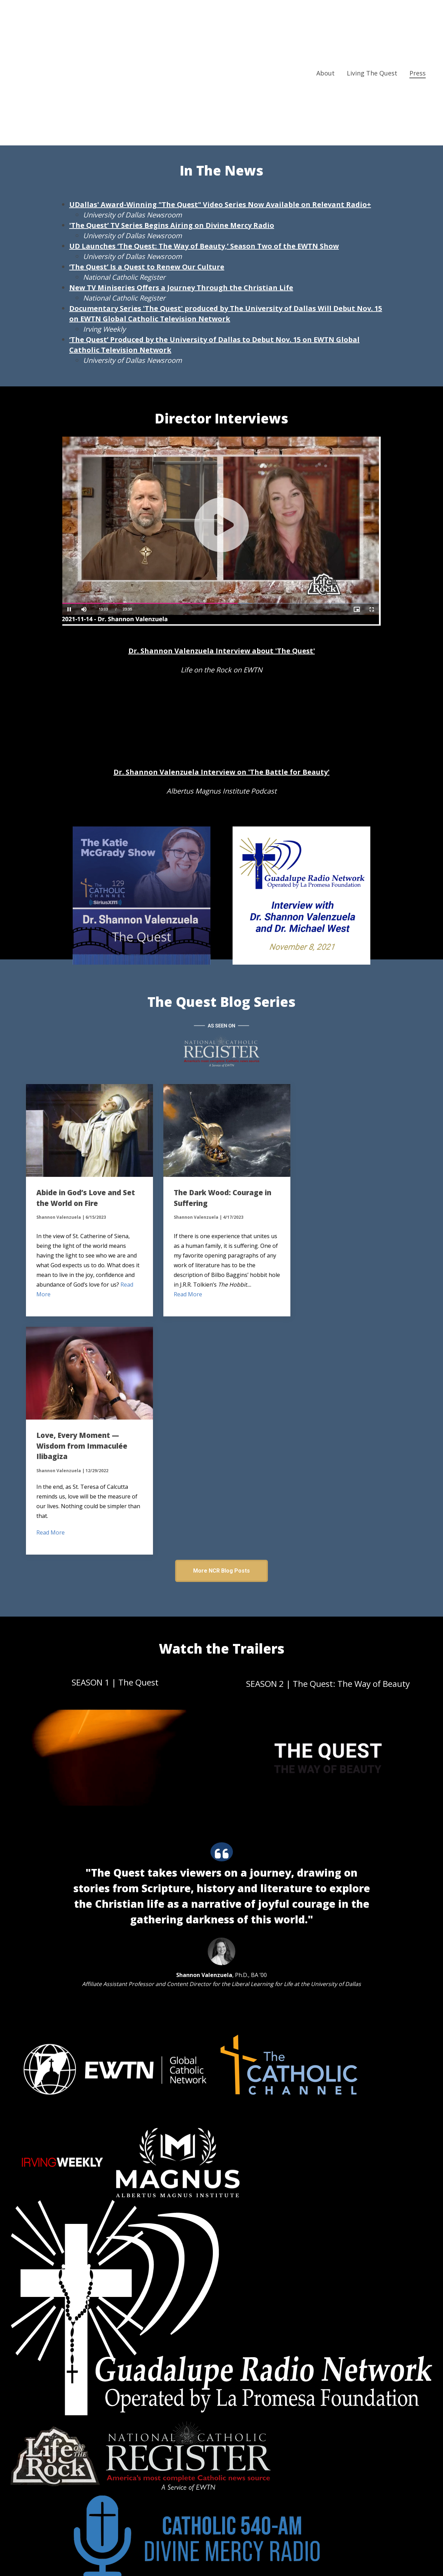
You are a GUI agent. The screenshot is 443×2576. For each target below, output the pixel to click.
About (325, 18)
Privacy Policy (250, 2557)
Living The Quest (372, 18)
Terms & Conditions (201, 2557)
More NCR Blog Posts (221, 1339)
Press (417, 18)
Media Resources (304, 102)
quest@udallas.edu (145, 2428)
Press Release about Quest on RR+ (135, 102)
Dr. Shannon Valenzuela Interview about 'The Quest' (221, 650)
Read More (50, 1291)
